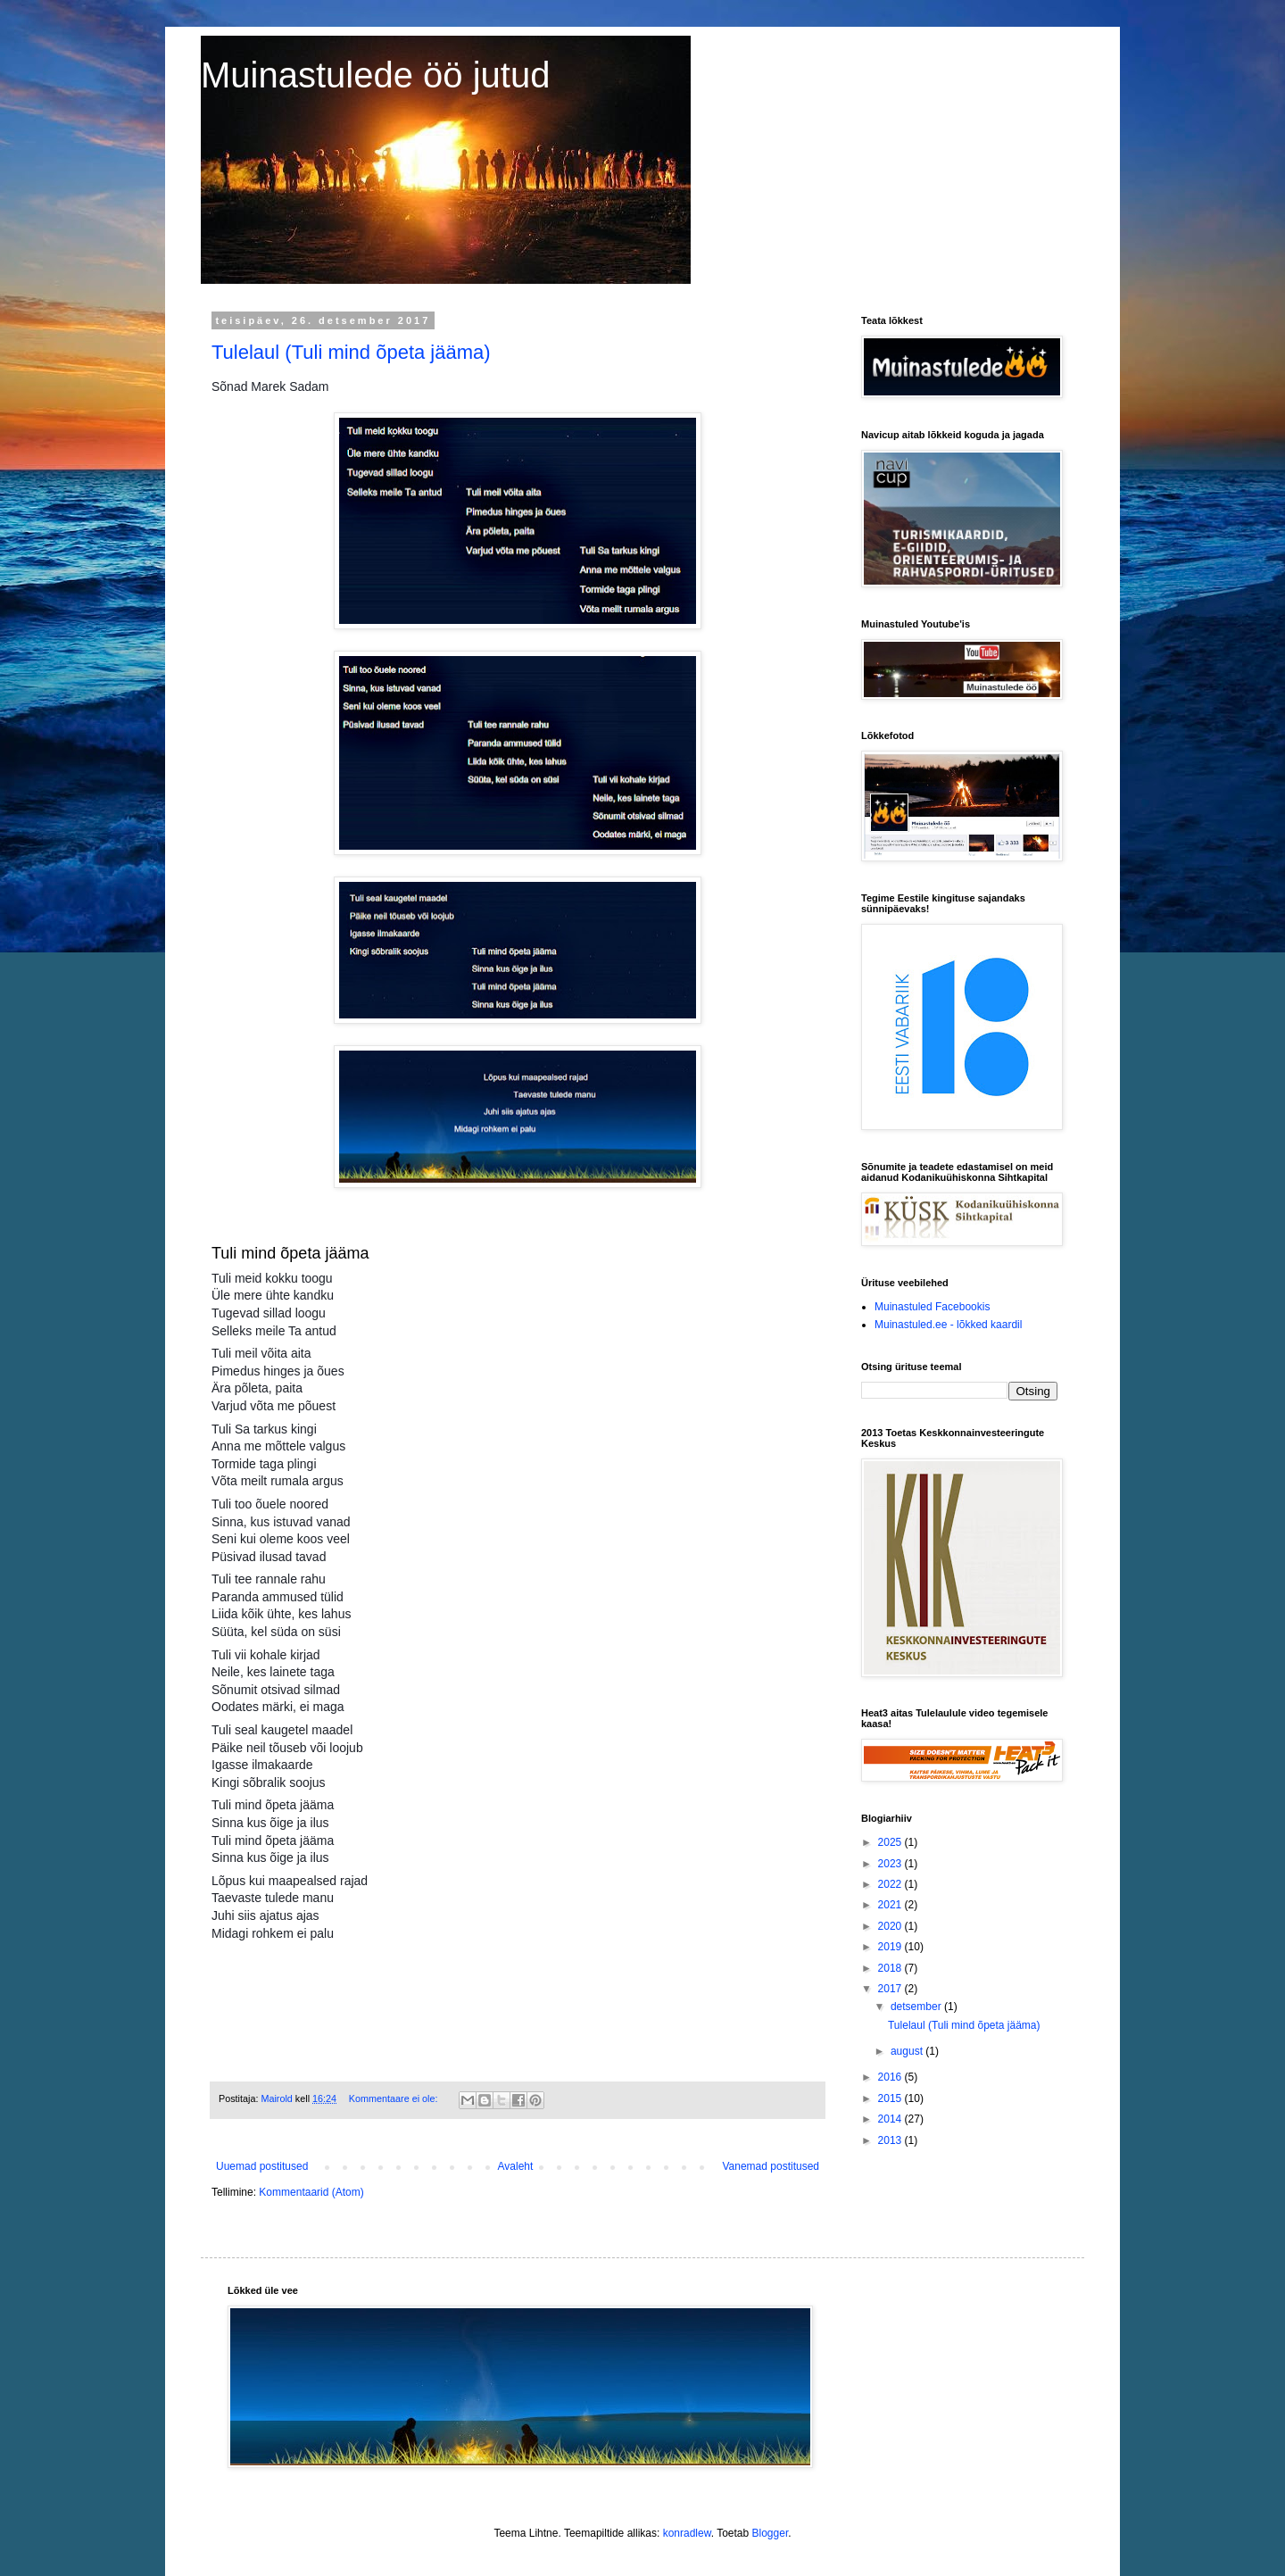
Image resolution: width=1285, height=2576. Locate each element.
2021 (891, 1905)
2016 (891, 2077)
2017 (891, 1988)
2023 (891, 1863)
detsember (917, 2006)
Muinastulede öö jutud (375, 75)
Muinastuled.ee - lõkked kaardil (948, 1324)
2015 (891, 2098)
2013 (891, 2140)
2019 (891, 1946)
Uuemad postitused (262, 2166)
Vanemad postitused (770, 2166)
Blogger (770, 2533)
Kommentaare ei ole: (395, 2098)
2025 (891, 1842)
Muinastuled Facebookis (932, 1306)
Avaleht (516, 2166)
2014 (891, 2119)
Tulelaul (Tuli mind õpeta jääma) (351, 352)
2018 (891, 1968)
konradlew (687, 2533)
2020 (891, 1926)
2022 (891, 1884)
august (908, 2051)
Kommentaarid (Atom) (311, 2192)
